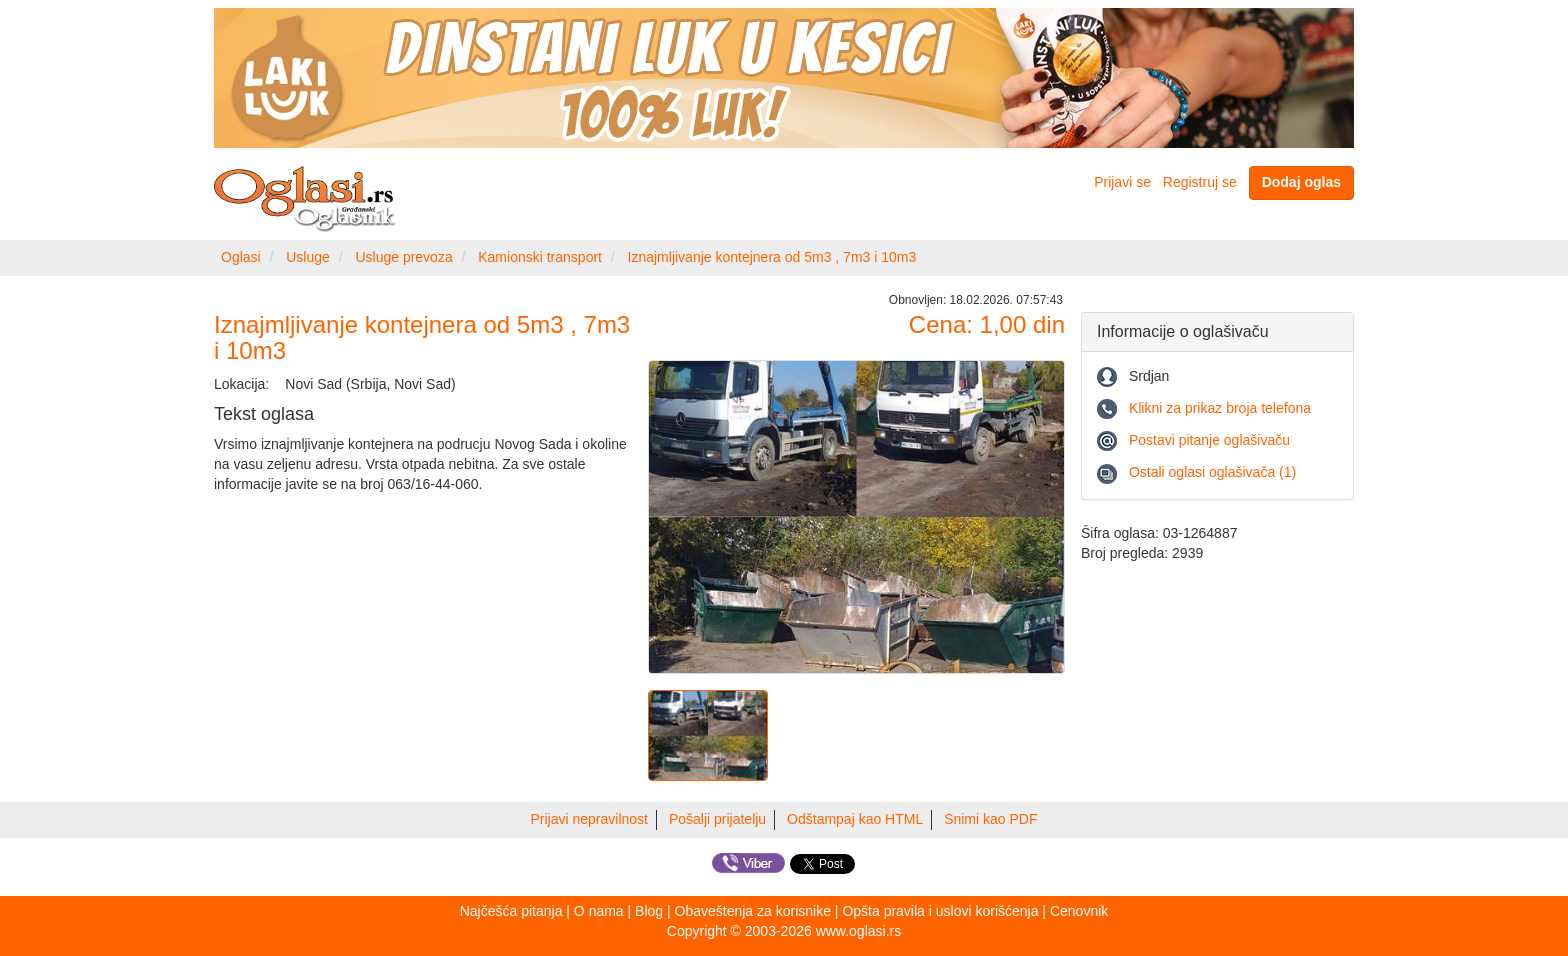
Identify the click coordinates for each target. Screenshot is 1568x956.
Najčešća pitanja (511, 911)
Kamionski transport (540, 257)
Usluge (308, 257)
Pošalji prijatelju (717, 819)
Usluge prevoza (403, 257)
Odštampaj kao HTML (855, 819)
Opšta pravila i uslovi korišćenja (940, 911)
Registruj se (1200, 182)
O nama (599, 911)
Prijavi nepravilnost (590, 819)
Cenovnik (1079, 911)
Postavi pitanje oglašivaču (1209, 440)
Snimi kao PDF (990, 819)
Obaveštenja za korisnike (753, 911)
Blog (649, 911)
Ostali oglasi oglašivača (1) (1212, 472)
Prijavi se (1122, 182)
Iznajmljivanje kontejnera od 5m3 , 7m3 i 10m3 (772, 257)
